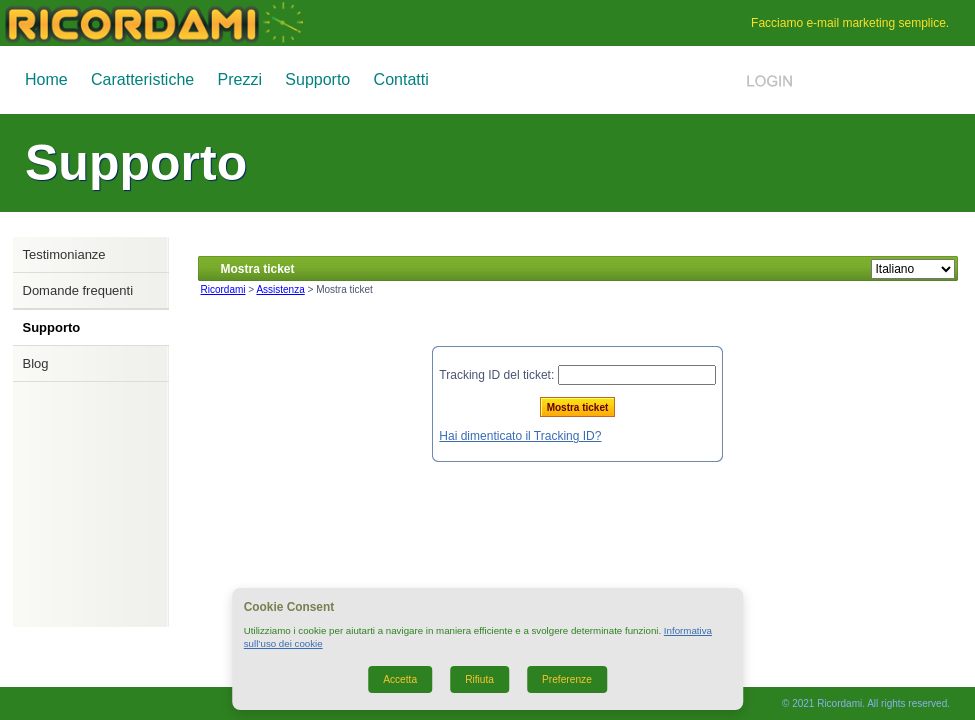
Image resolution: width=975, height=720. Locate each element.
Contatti (401, 79)
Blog (36, 363)
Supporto (317, 79)
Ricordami (223, 289)
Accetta (400, 679)
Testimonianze (64, 254)
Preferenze (567, 679)
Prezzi (240, 79)
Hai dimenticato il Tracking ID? (520, 436)
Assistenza (280, 289)
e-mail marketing (850, 23)
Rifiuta (479, 679)
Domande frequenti (78, 290)
